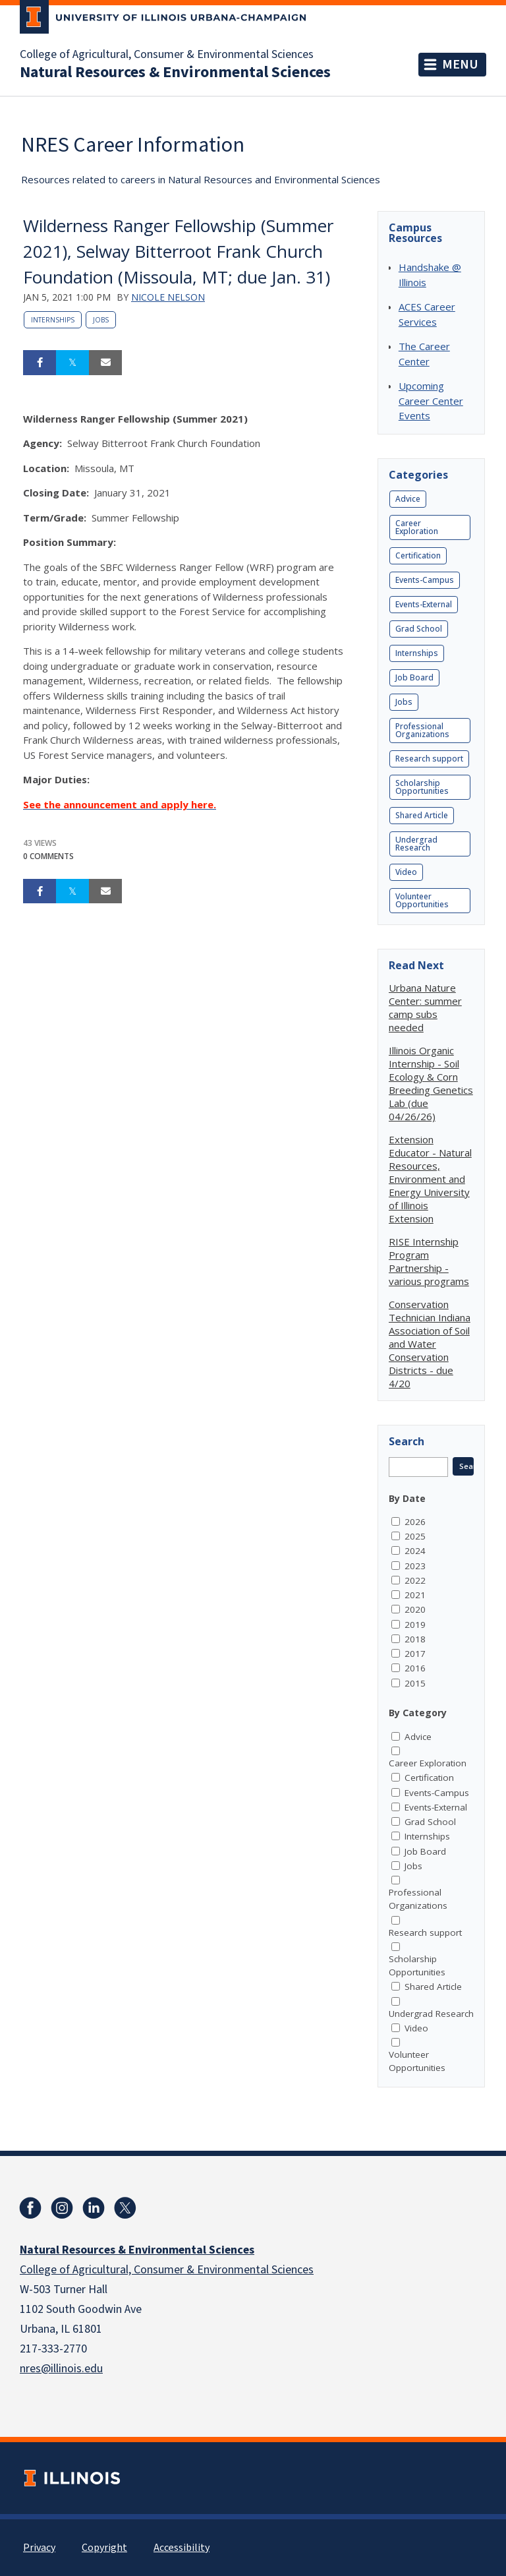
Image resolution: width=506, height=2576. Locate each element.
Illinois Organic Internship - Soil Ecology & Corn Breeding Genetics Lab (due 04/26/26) (431, 1083)
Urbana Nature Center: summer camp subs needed (425, 1007)
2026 (415, 1522)
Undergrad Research (416, 843)
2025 (415, 1536)
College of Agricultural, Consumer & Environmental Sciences (167, 55)
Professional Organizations (422, 730)
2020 (415, 1609)
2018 (415, 1639)
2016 (415, 1668)
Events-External (423, 604)
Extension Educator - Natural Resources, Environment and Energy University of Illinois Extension (430, 1179)
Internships (52, 319)
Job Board (414, 677)
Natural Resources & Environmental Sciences (175, 72)
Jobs (101, 319)
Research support (429, 758)
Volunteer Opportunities (422, 900)
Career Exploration (416, 527)
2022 (415, 1580)
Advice (407, 498)
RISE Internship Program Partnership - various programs (429, 1261)
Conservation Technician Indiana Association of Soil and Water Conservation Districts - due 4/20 (429, 1344)
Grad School (418, 628)
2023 (415, 1566)
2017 (415, 1654)
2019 (415, 1625)
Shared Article (421, 815)
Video (406, 872)
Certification (418, 555)
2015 (415, 1683)
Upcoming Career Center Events (431, 400)
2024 (415, 1551)
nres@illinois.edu (61, 2368)
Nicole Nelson (168, 297)
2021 (415, 1595)
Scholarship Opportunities (422, 786)
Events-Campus (424, 579)
